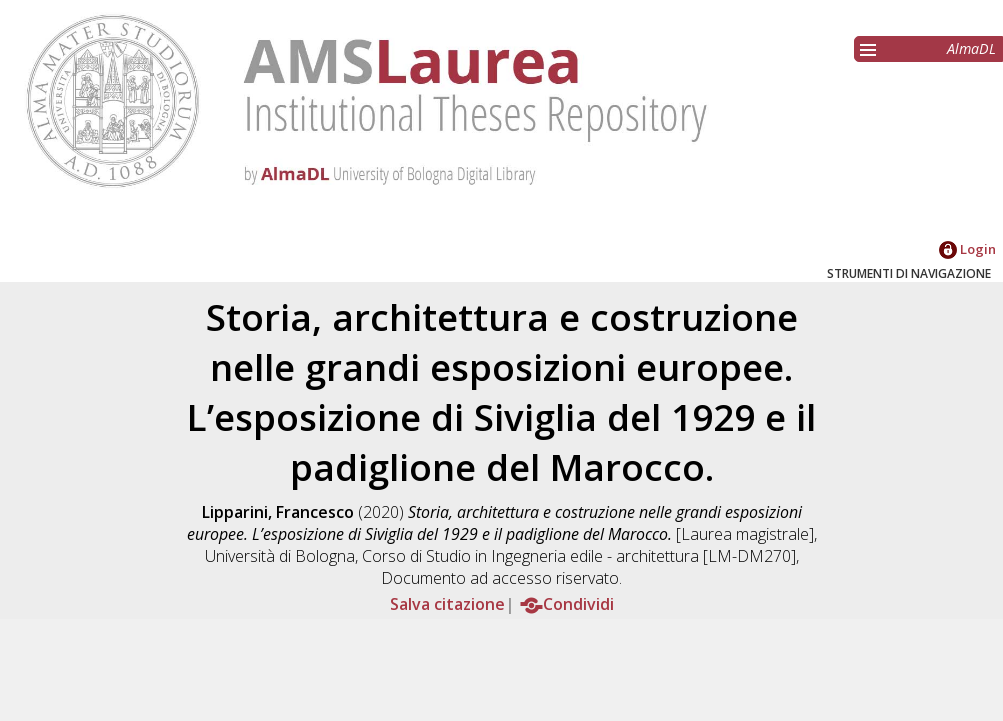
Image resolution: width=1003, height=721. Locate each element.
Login (967, 249)
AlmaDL (971, 48)
